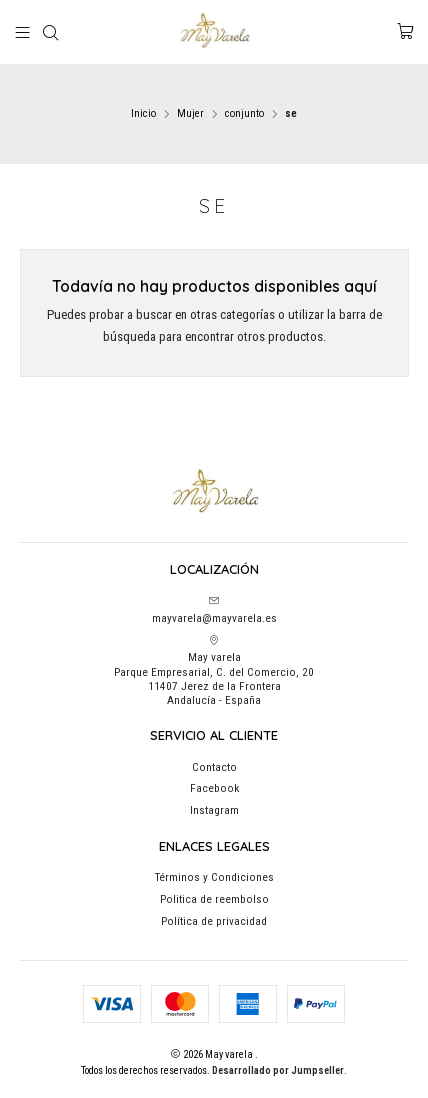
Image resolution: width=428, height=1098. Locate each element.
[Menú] (23, 32)
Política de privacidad (214, 921)
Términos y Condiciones (214, 877)
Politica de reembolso (214, 899)
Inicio (143, 113)
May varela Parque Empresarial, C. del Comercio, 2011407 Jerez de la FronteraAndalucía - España (214, 671)
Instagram (214, 810)
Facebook (214, 788)
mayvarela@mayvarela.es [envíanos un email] (214, 610)
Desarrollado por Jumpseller (278, 1070)
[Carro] (405, 32)
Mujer (190, 113)
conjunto (244, 113)
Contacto (214, 767)
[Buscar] (51, 32)
